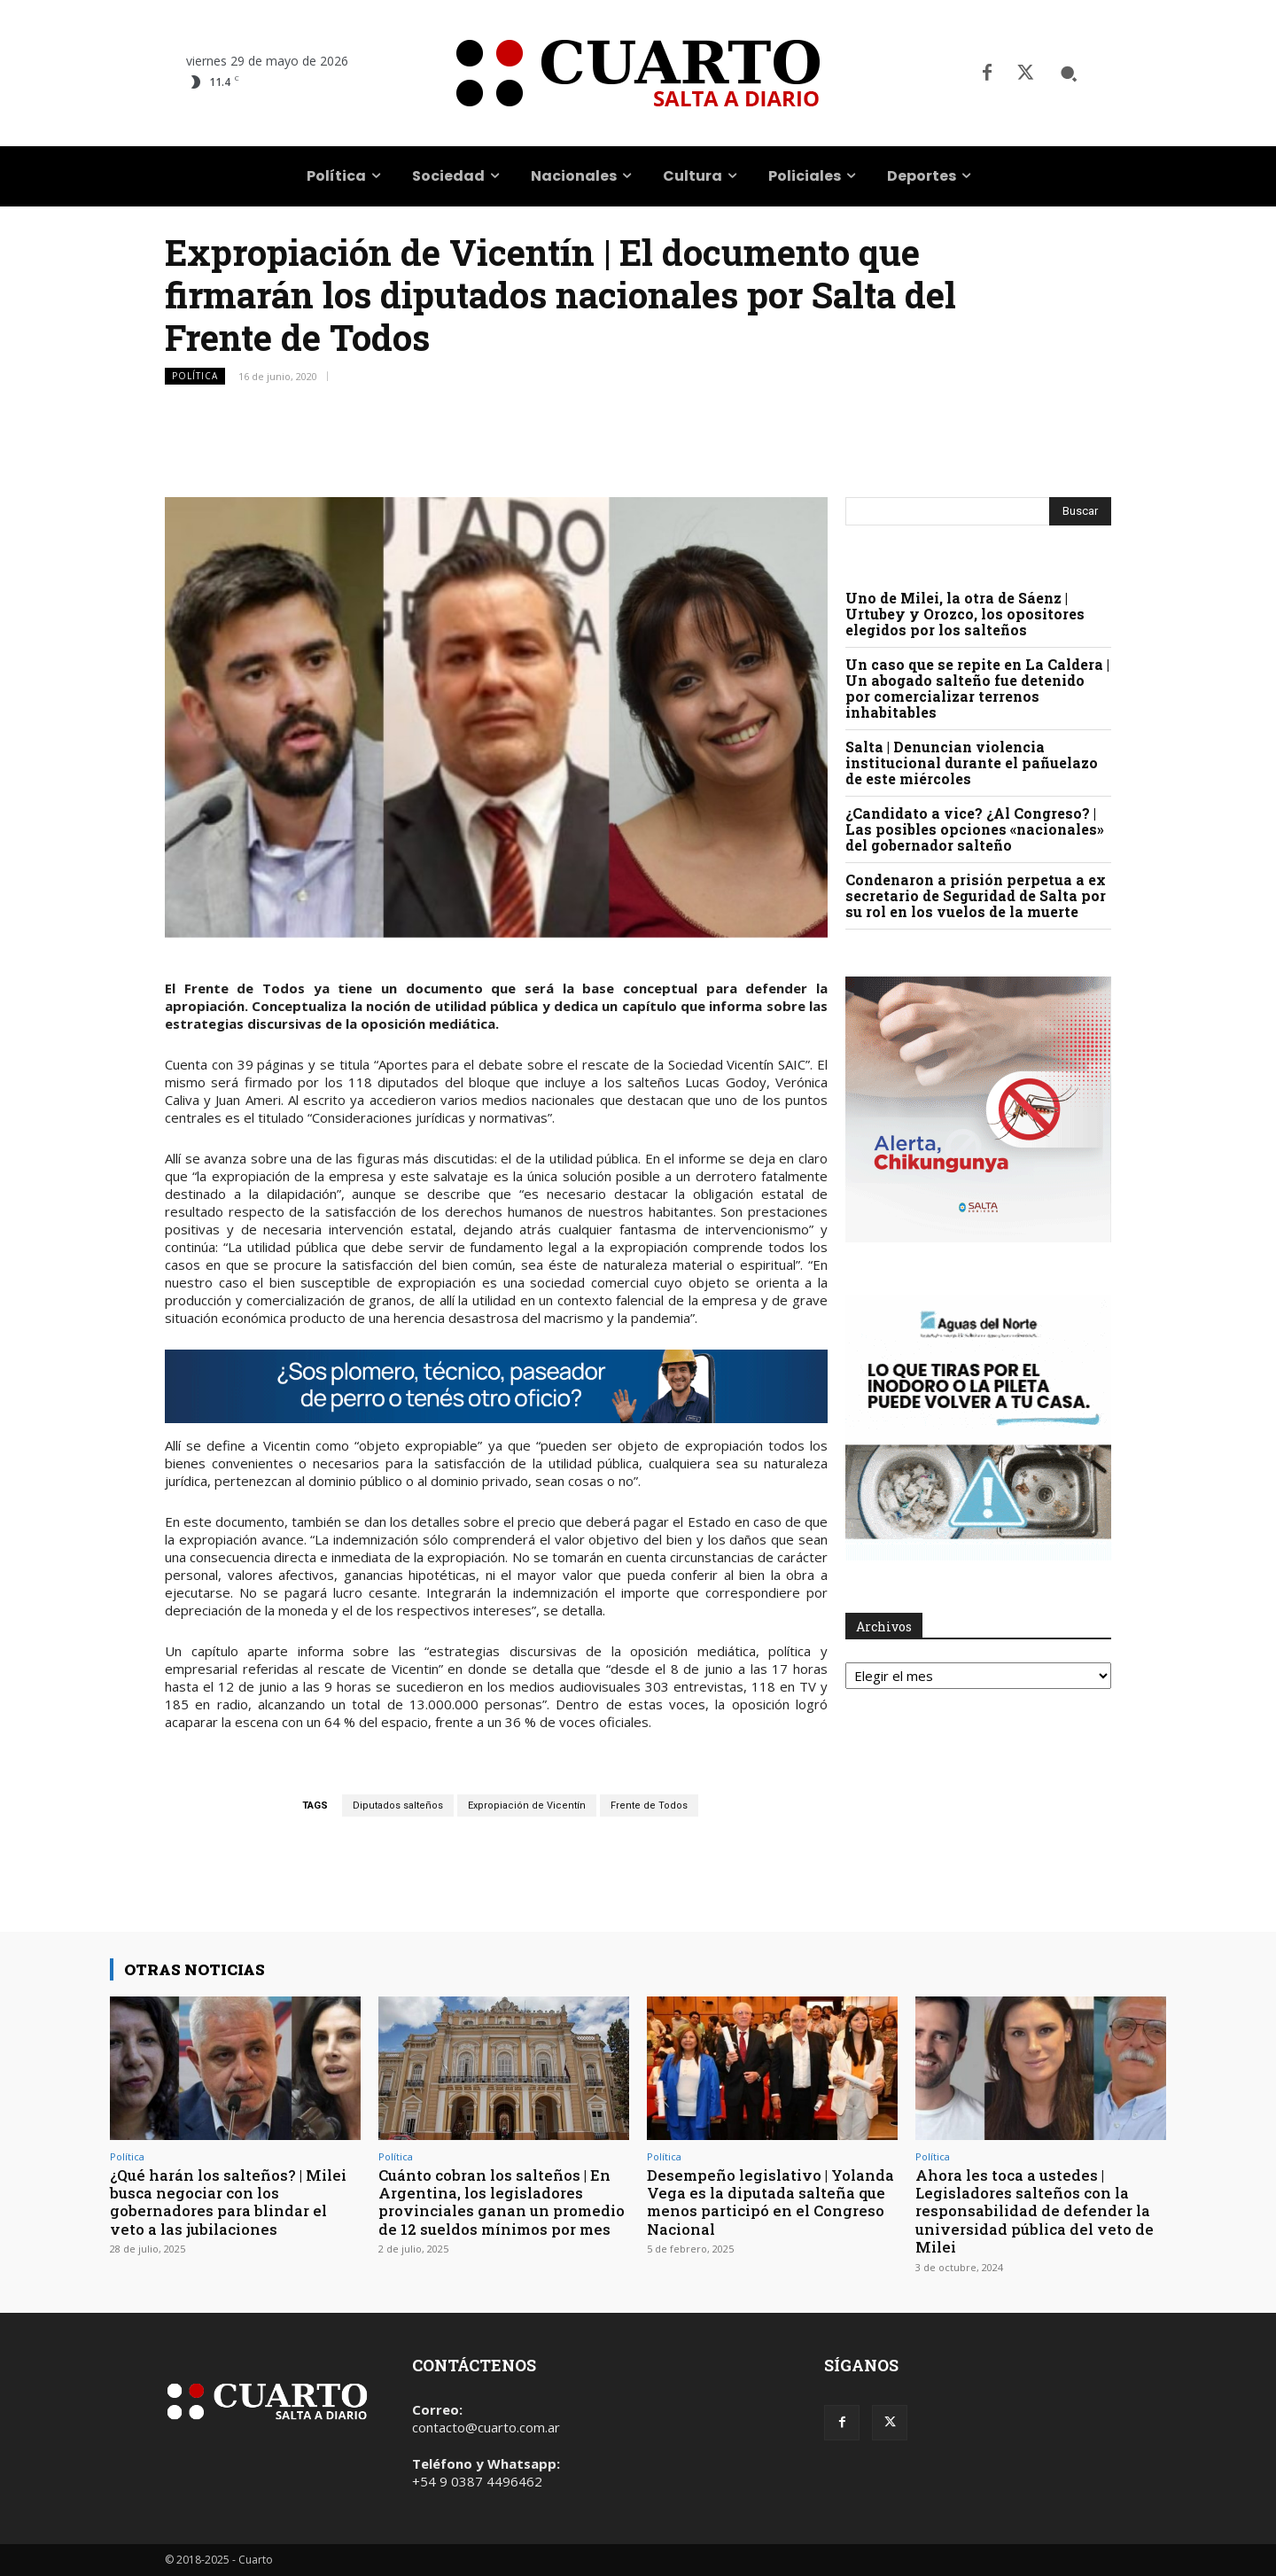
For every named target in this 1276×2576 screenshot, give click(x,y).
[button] (1068, 73)
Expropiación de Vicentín (527, 1805)
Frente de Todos (649, 1805)
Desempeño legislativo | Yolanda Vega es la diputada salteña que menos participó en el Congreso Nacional (767, 2202)
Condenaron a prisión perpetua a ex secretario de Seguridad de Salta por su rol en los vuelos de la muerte (975, 895)
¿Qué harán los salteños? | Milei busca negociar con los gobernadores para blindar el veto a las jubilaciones (231, 2202)
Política (195, 376)
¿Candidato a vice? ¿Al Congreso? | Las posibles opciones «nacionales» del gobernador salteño (974, 829)
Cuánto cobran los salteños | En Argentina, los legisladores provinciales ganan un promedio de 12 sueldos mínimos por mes (495, 2211)
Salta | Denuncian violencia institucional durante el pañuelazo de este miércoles (971, 762)
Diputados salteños (398, 1805)
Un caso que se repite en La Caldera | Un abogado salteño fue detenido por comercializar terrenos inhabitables (977, 688)
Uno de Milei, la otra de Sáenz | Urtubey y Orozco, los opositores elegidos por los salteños (965, 613)
